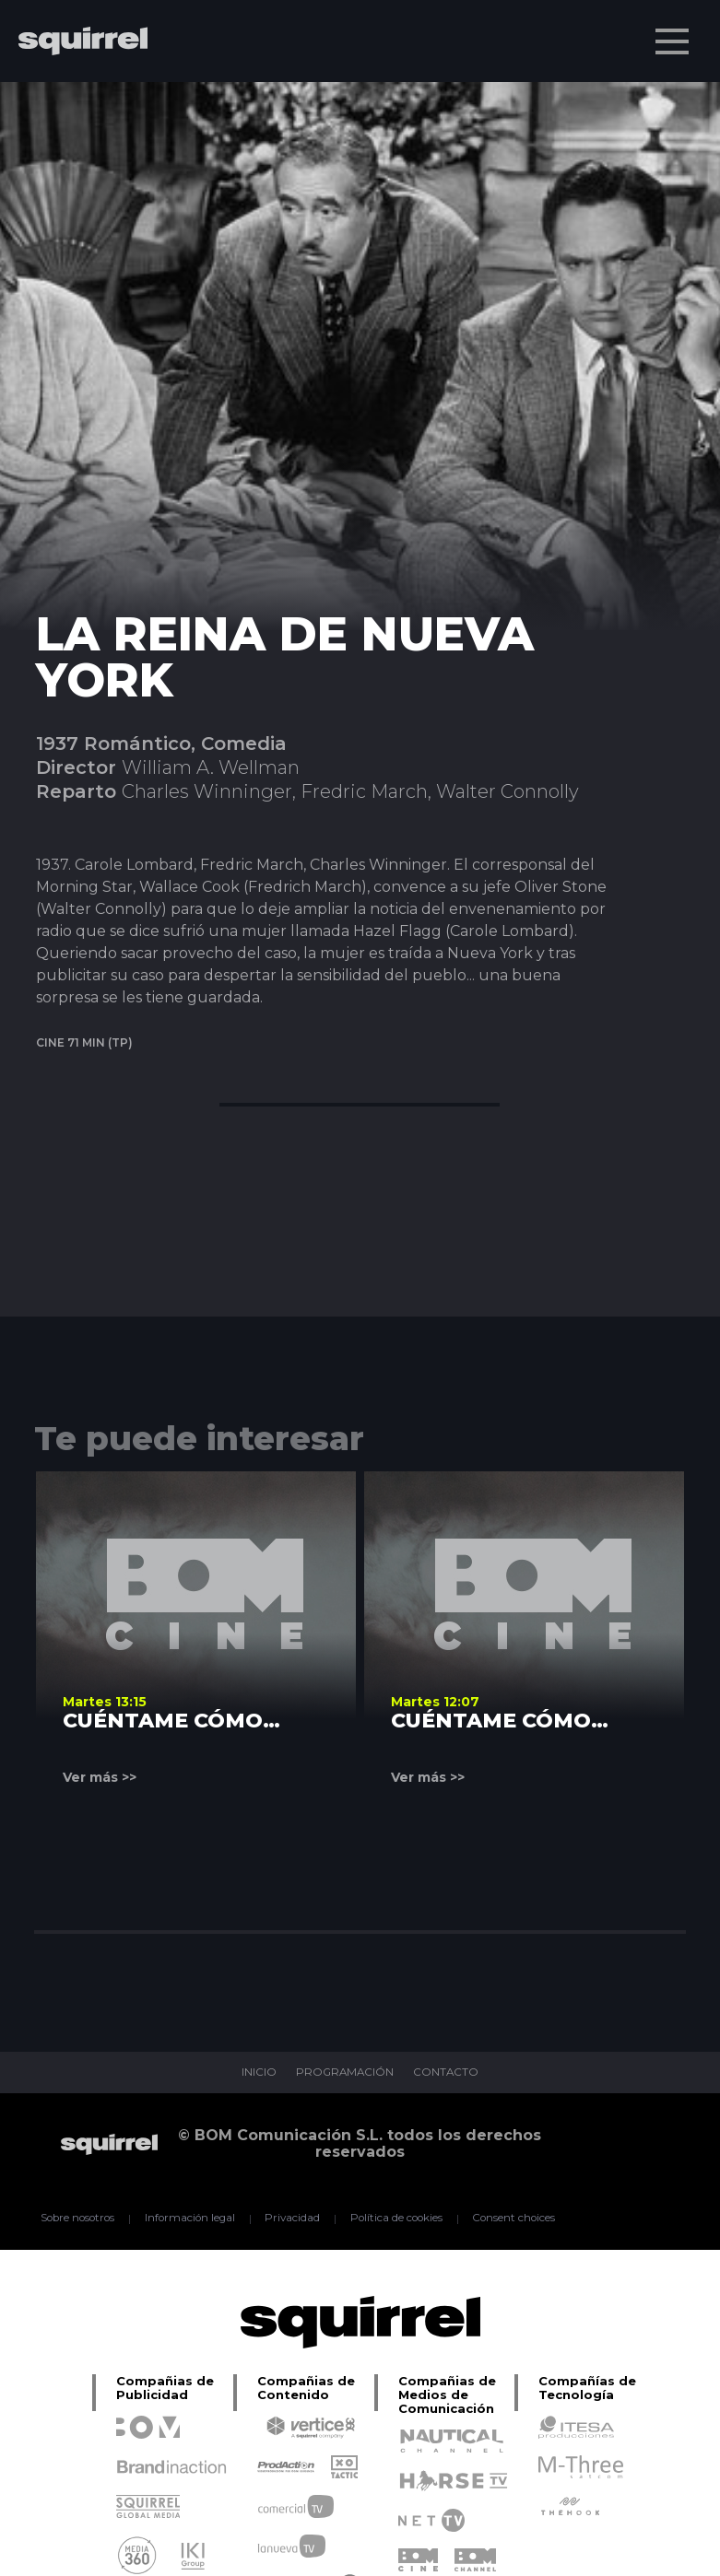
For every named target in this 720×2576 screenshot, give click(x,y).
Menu (673, 32)
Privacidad (292, 2218)
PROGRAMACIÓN (344, 2073)
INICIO (256, 2073)
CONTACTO (448, 2073)
